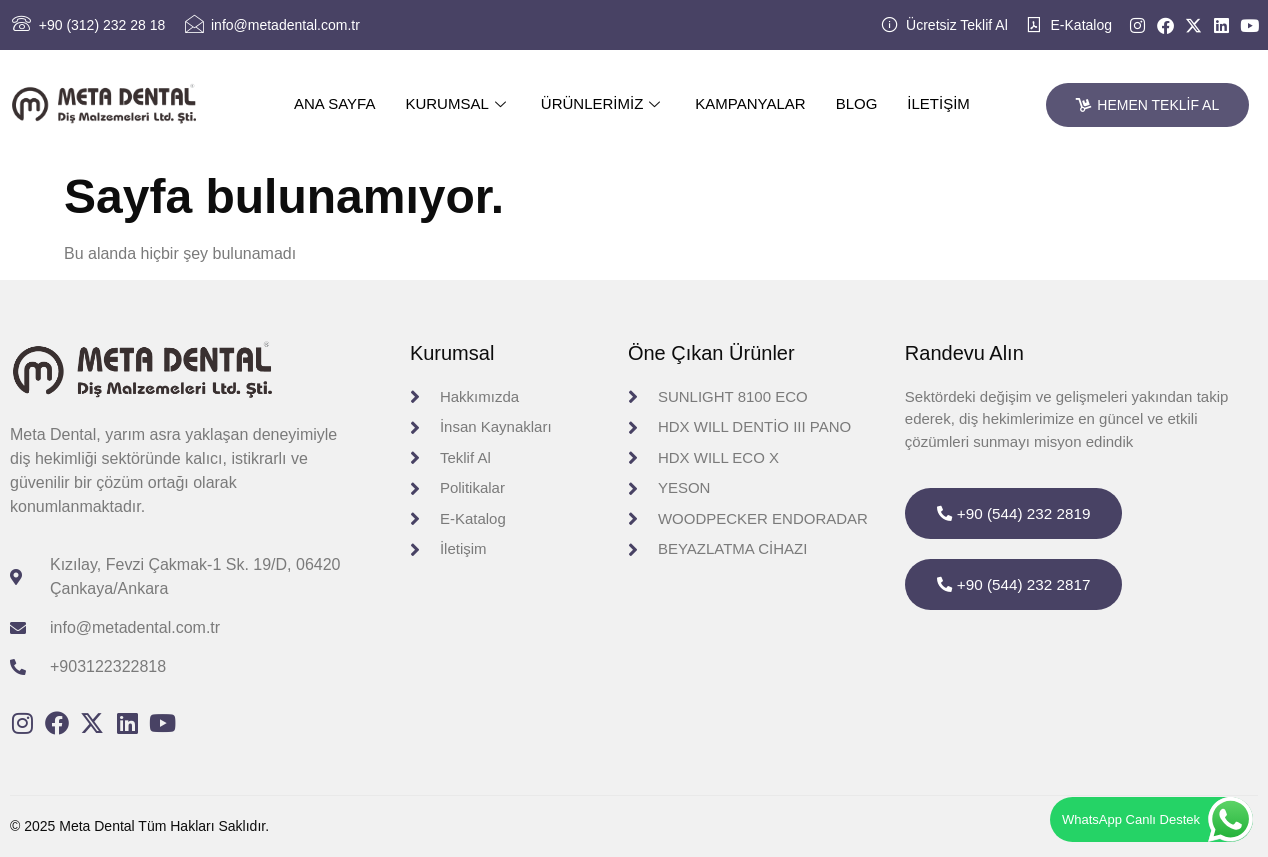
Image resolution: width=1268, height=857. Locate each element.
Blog (857, 103)
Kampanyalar (750, 103)
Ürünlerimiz (603, 103)
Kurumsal (457, 103)
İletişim (938, 103)
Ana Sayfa (334, 103)
